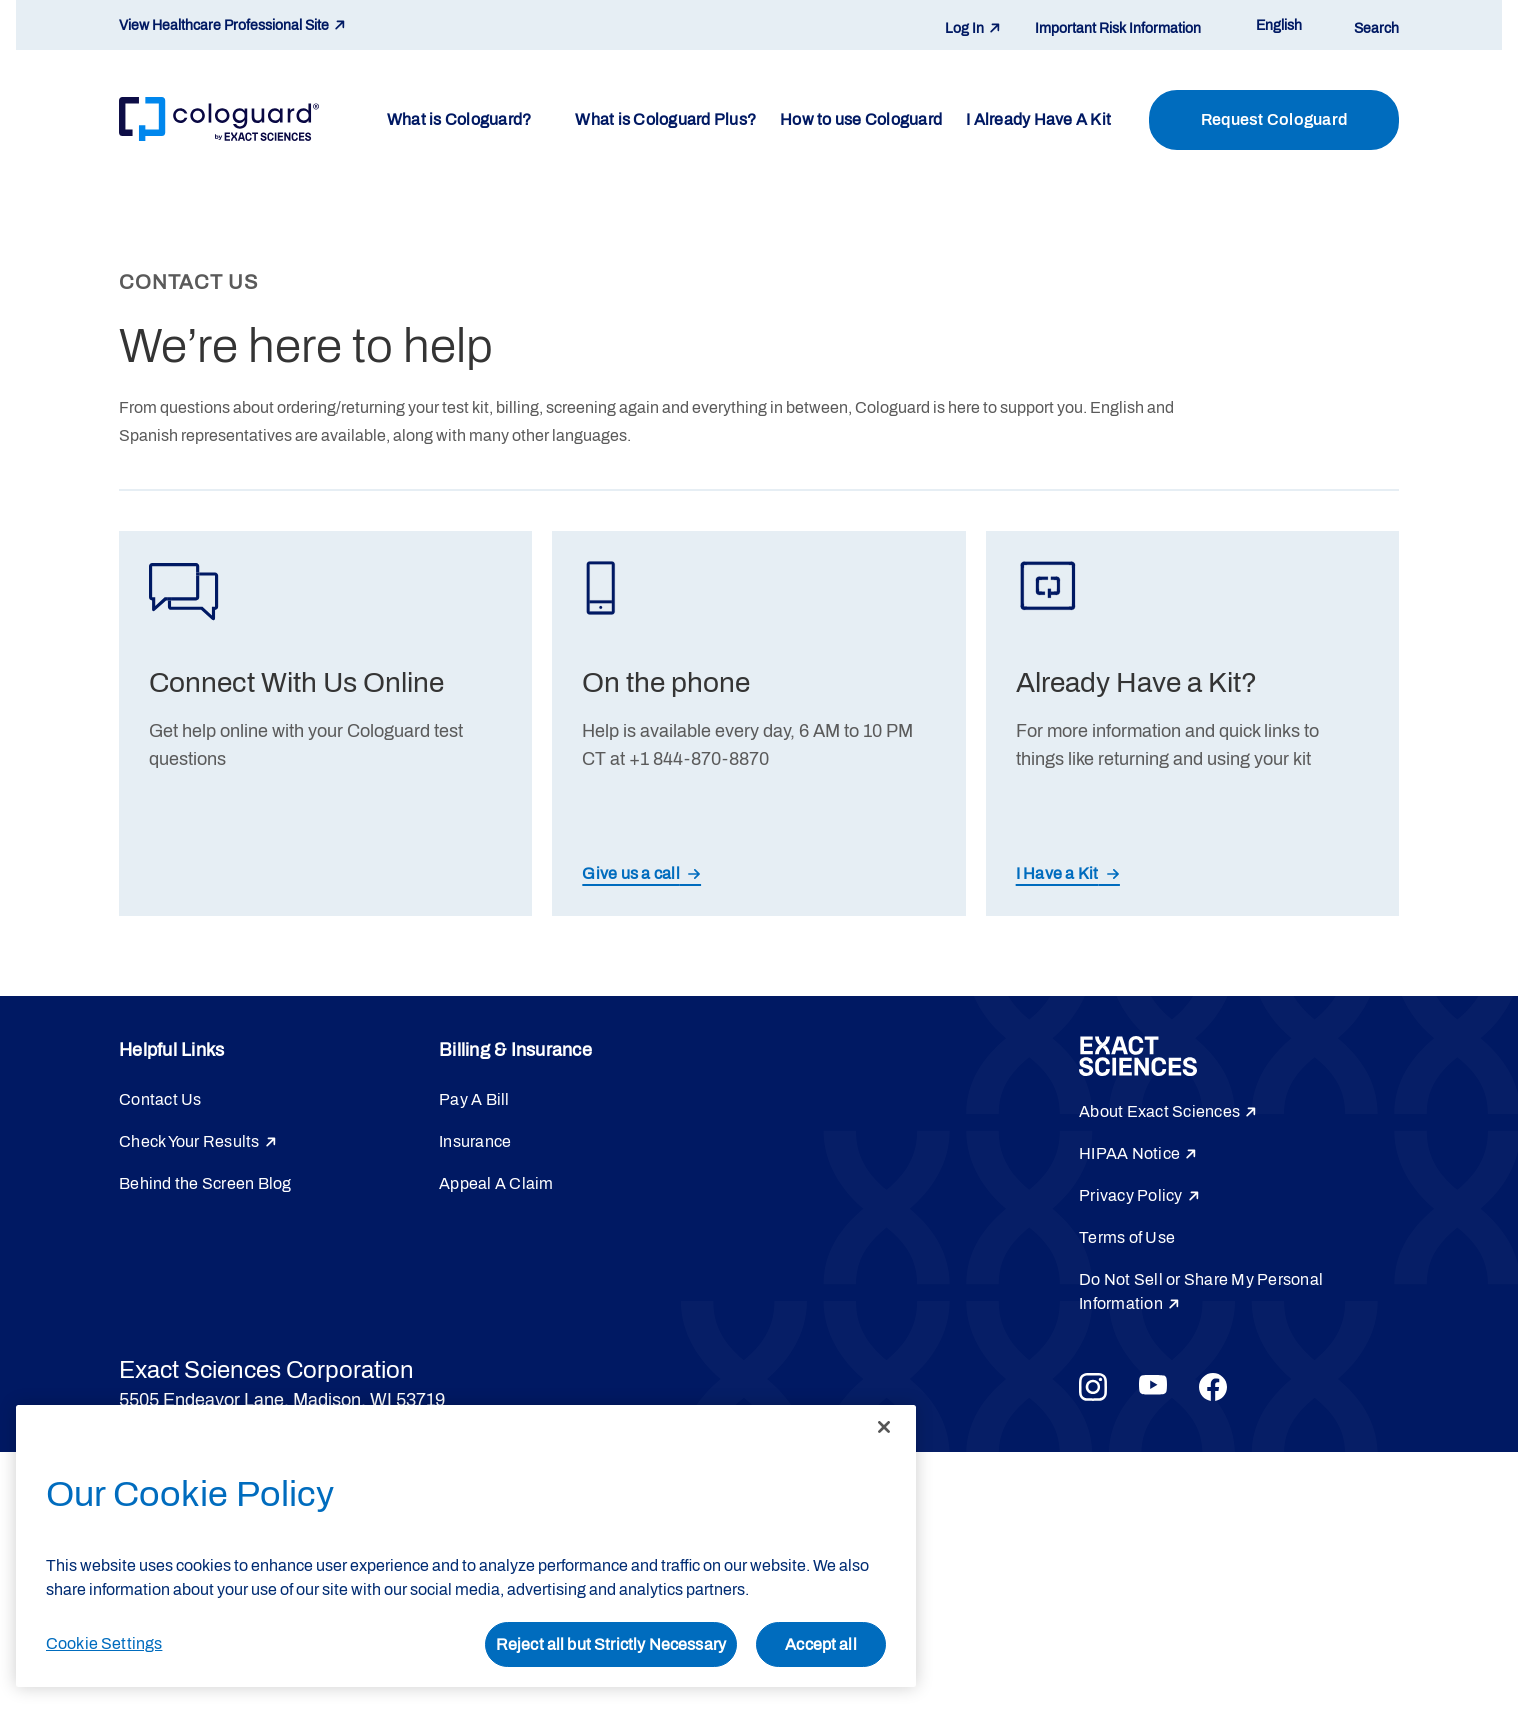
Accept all (821, 1644)
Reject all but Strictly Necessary (611, 1644)
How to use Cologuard (861, 119)
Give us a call (631, 873)
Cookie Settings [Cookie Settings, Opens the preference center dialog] (104, 1643)
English (1279, 25)
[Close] (884, 1427)
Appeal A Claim (496, 1183)
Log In (964, 28)
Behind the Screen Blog (205, 1183)
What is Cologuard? (459, 119)
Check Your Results (189, 1141)
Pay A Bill (474, 1099)
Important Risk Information (1118, 28)
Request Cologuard (1274, 119)
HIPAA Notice (1129, 1153)
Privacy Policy (1131, 1195)
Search (1376, 28)
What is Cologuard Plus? (665, 119)
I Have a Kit (1057, 873)
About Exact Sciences (1159, 1111)
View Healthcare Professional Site (224, 25)
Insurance (475, 1141)
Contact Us (160, 1099)
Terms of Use (1127, 1237)
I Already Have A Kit (1038, 119)
